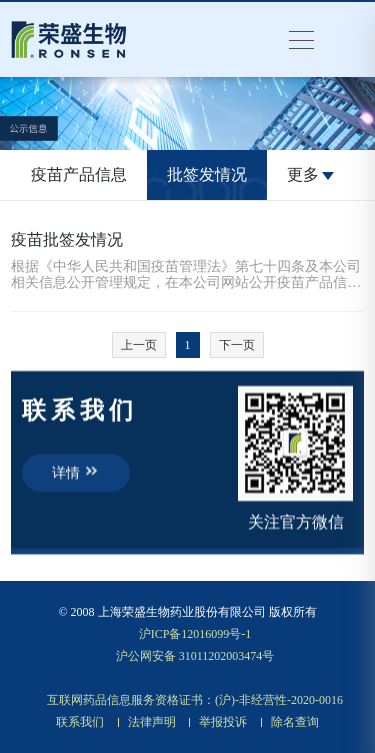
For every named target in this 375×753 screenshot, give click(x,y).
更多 (310, 174)
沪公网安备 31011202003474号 (195, 656)
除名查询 (295, 722)
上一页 (139, 345)
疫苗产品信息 (79, 174)
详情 (76, 471)
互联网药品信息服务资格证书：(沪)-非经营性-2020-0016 (195, 700)
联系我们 (80, 722)
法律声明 (152, 722)
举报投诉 (223, 722)
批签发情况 (207, 174)
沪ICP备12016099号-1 (195, 634)
